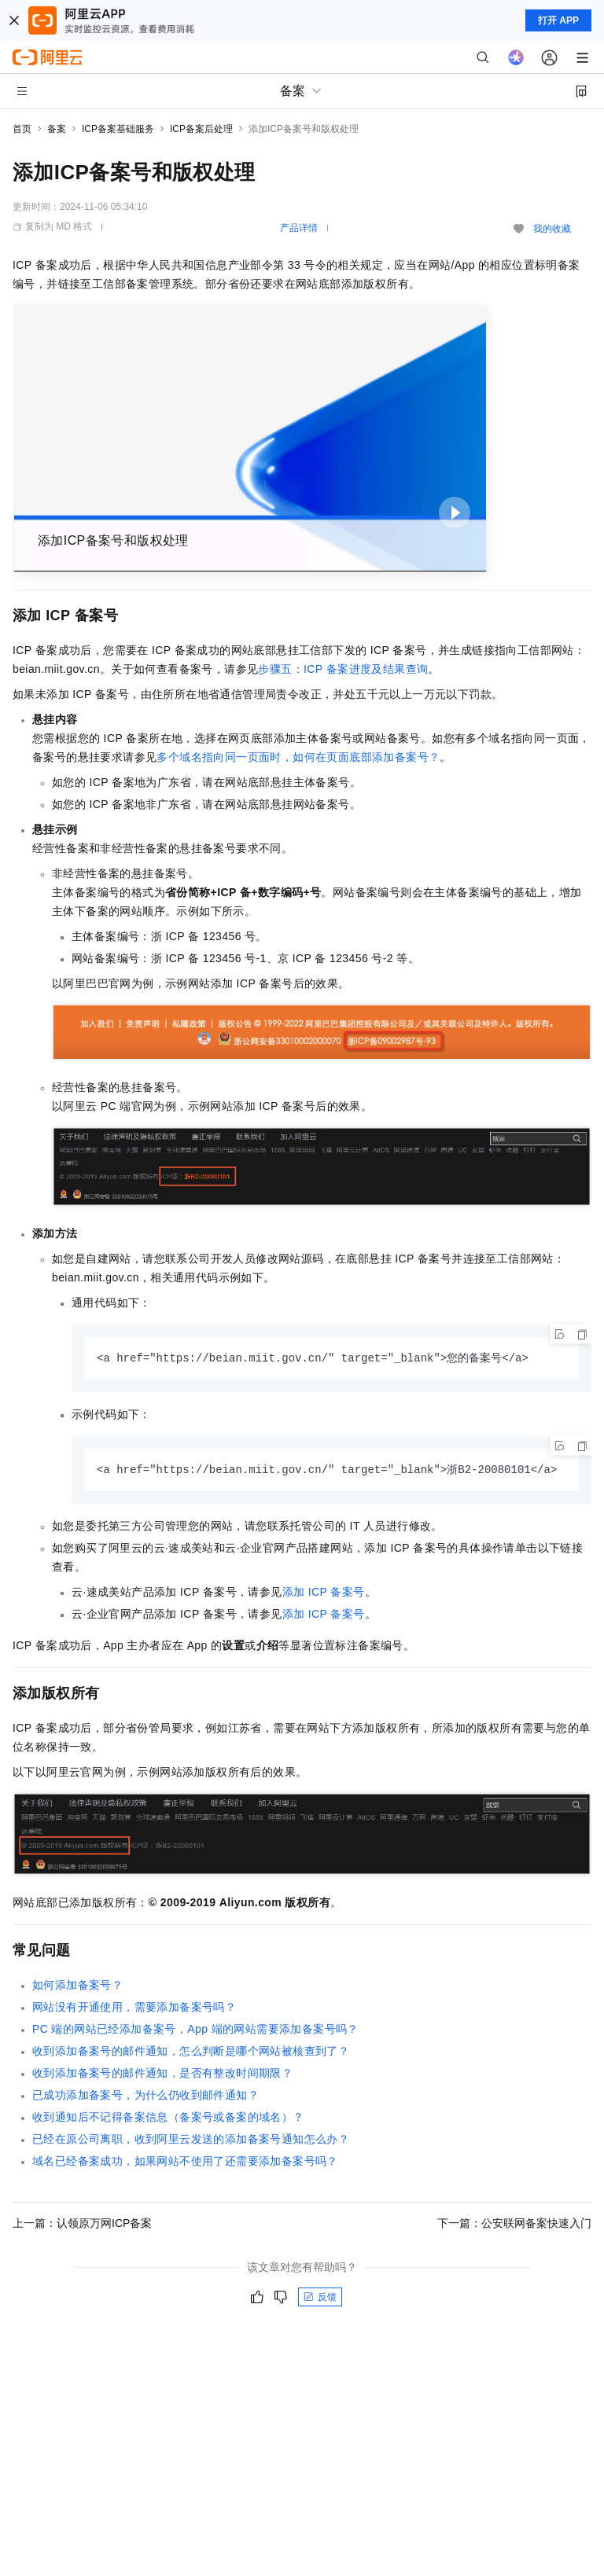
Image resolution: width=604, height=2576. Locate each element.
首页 (22, 128)
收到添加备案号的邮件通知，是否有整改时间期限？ (162, 2074)
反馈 (320, 2298)
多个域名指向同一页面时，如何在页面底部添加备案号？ (298, 757)
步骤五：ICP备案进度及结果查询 (343, 669)
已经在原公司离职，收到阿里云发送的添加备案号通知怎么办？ (190, 2140)
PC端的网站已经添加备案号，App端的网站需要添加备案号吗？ (195, 2030)
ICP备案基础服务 (118, 128)
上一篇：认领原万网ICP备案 (82, 2224)
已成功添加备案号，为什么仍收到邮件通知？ (145, 2096)
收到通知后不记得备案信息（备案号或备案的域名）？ (168, 2118)
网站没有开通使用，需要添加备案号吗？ (134, 2008)
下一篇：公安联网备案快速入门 (514, 2224)
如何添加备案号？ (77, 1986)
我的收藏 (552, 228)
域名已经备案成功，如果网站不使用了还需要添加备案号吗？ (185, 2162)
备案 (56, 128)
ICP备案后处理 (201, 128)
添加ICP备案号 (323, 1593)
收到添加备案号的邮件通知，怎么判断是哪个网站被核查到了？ (190, 2052)
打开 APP (558, 20)
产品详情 (299, 227)
